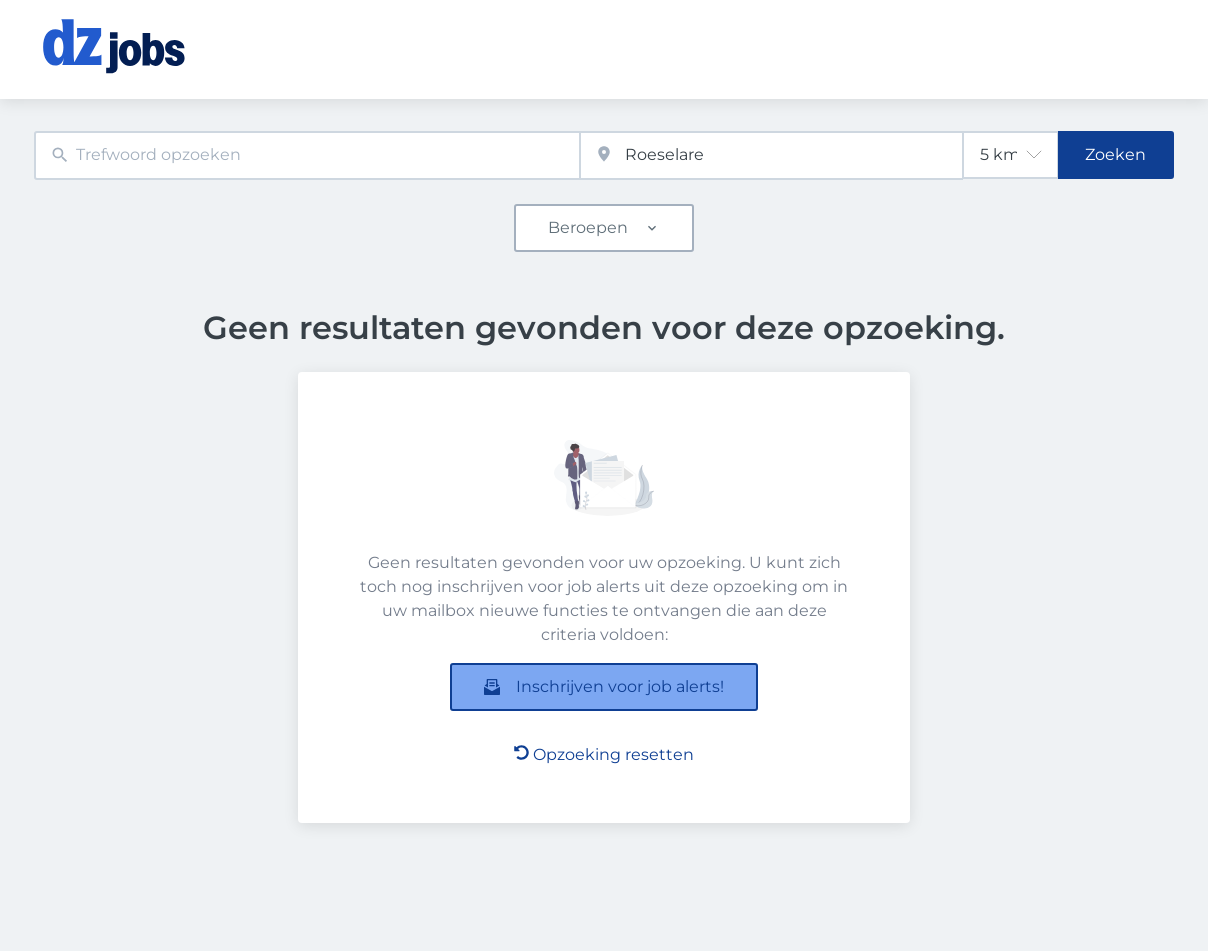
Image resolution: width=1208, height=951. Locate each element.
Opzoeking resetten (604, 754)
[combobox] (307, 155)
